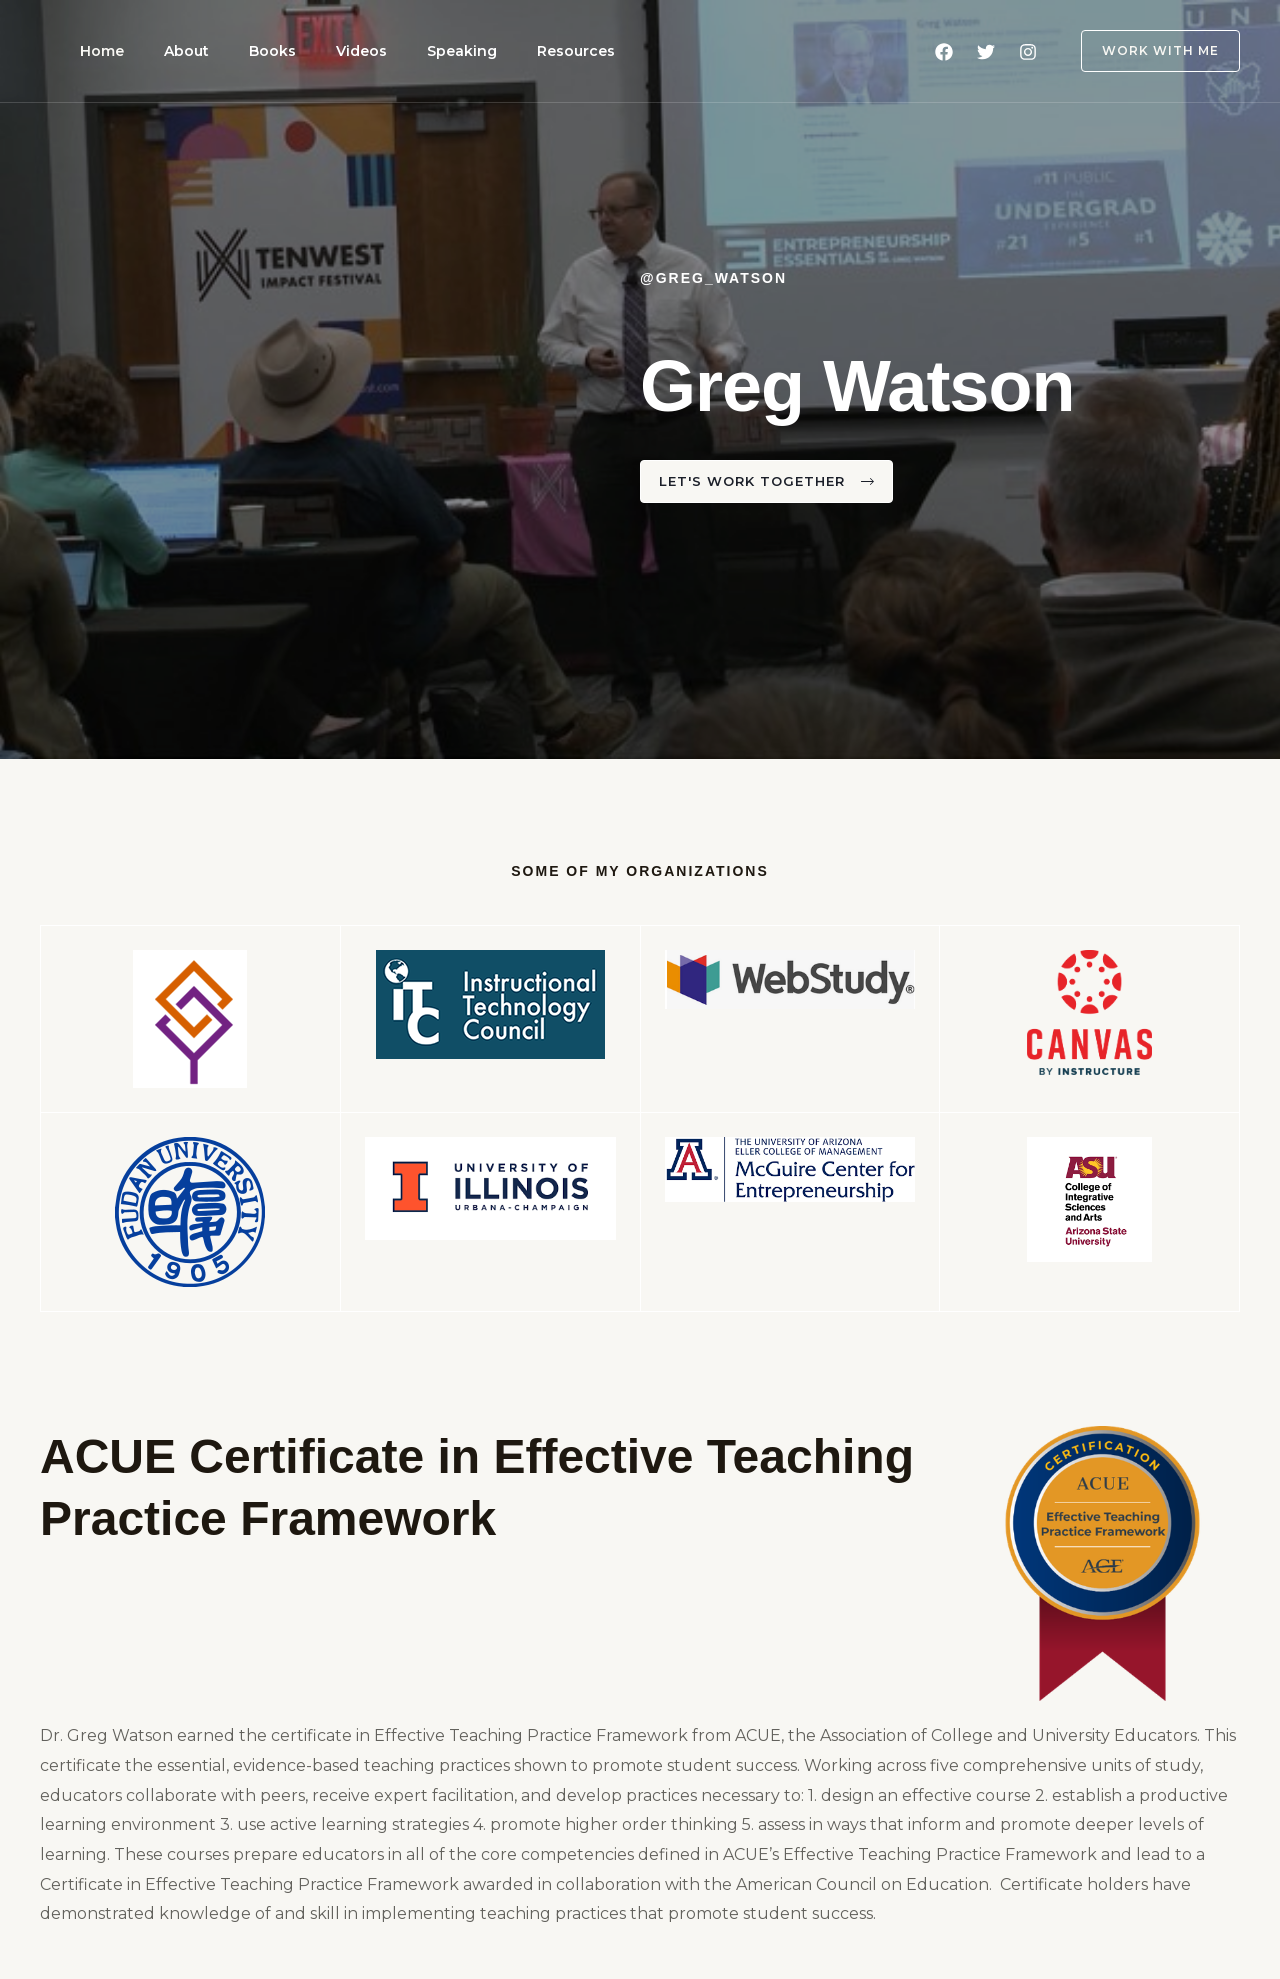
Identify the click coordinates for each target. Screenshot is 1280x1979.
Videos (305, 51)
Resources (488, 51)
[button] (1148, 51)
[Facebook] (944, 52)
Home (94, 51)
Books (232, 51)
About (162, 51)
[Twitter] (986, 52)
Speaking (390, 51)
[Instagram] (1028, 52)
